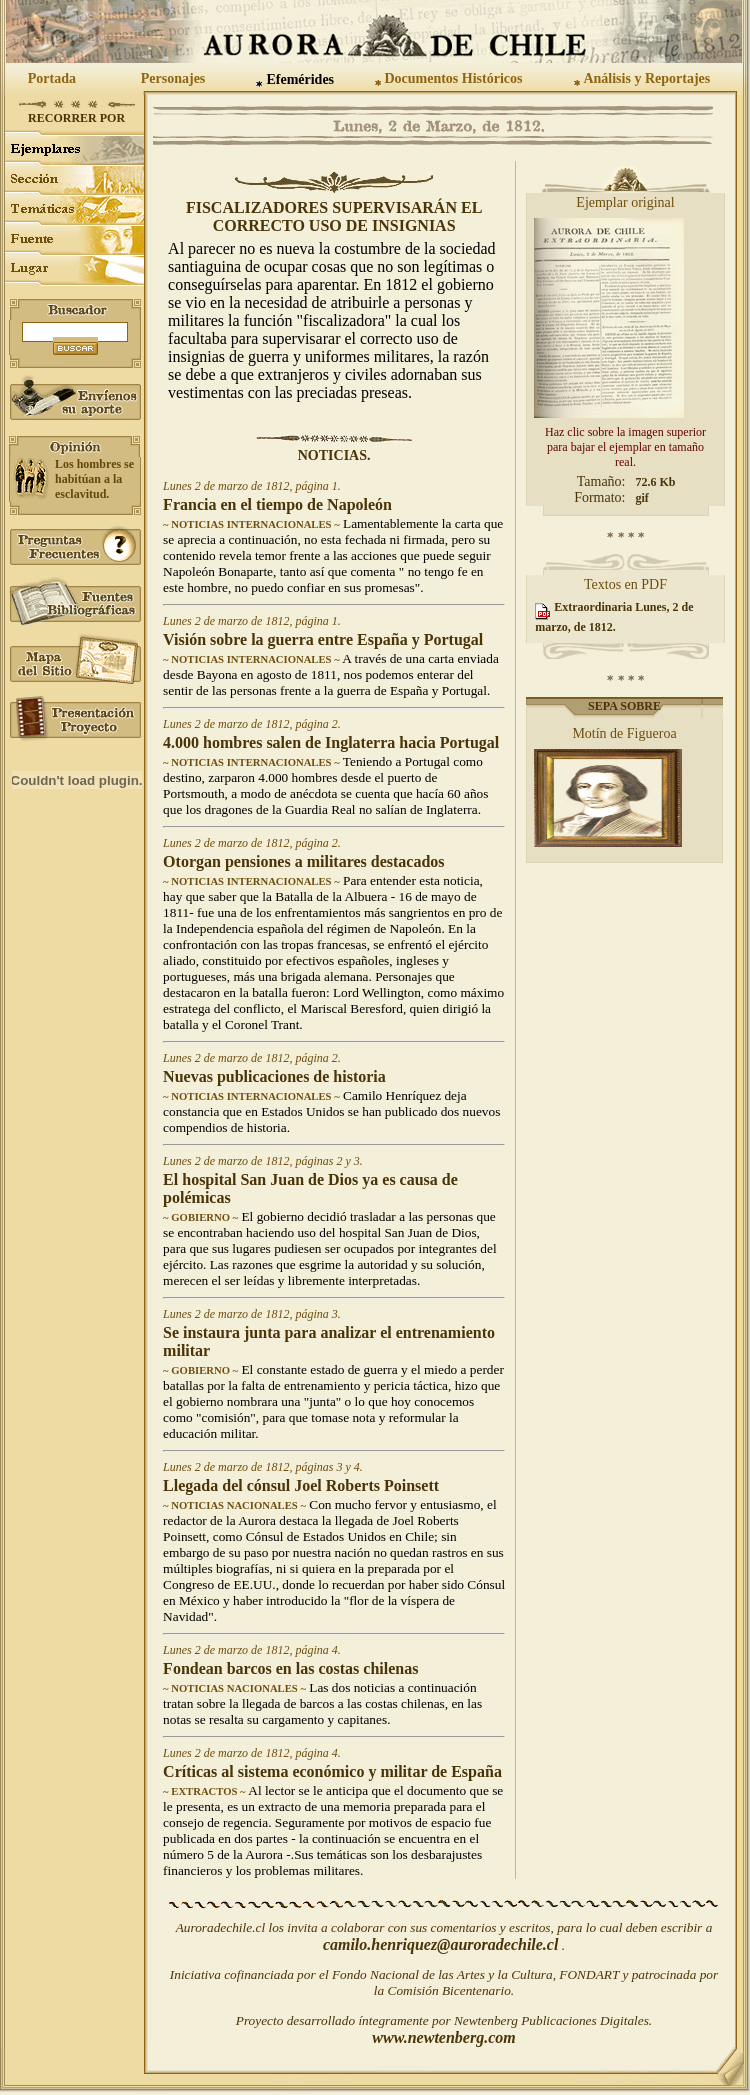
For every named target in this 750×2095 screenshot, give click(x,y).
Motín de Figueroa (624, 733)
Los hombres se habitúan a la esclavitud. (94, 479)
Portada (52, 78)
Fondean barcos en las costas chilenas (290, 1668)
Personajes (173, 78)
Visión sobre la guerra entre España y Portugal (323, 639)
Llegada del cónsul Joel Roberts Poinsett (301, 1485)
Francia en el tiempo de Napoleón (277, 504)
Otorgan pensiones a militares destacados (303, 861)
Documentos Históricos (453, 78)
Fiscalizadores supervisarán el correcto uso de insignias (334, 216)
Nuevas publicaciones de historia (274, 1076)
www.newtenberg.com (443, 2037)
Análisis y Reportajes (646, 78)
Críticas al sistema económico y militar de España (332, 1771)
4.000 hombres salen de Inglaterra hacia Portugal (331, 742)
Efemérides (300, 79)
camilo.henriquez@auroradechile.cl (441, 1944)
